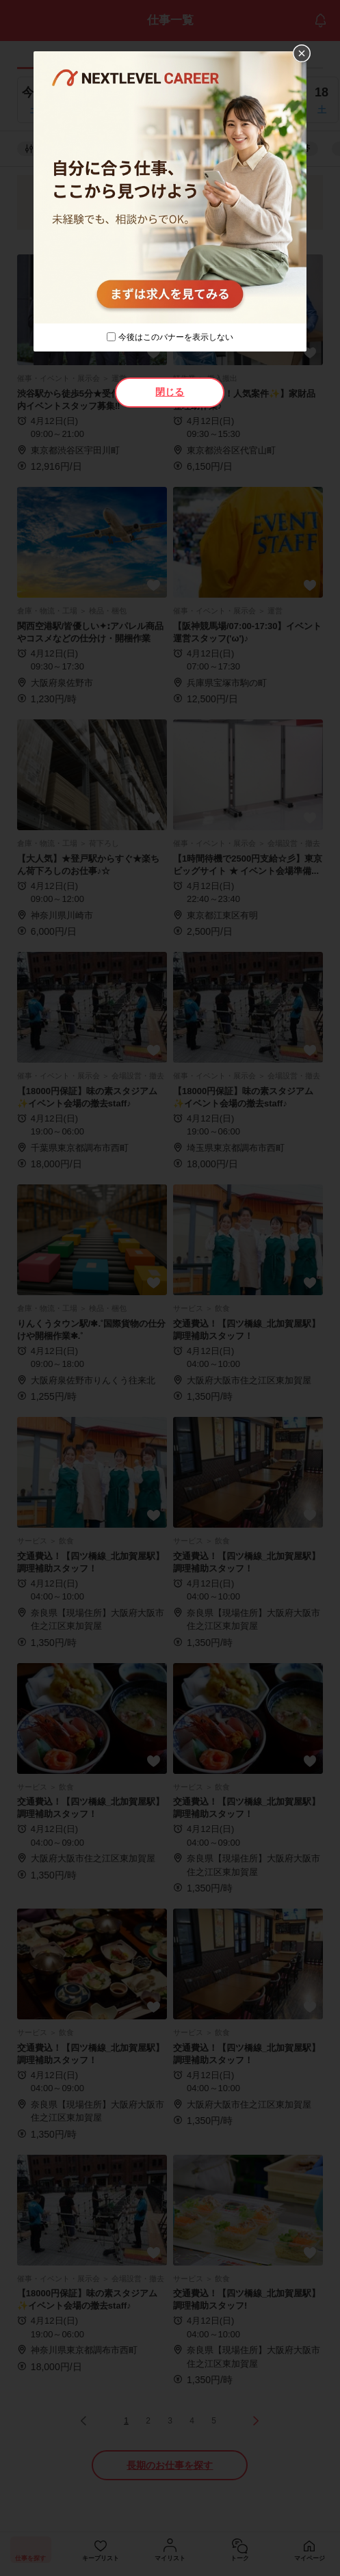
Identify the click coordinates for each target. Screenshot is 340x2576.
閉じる (169, 391)
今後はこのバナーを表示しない (175, 337)
